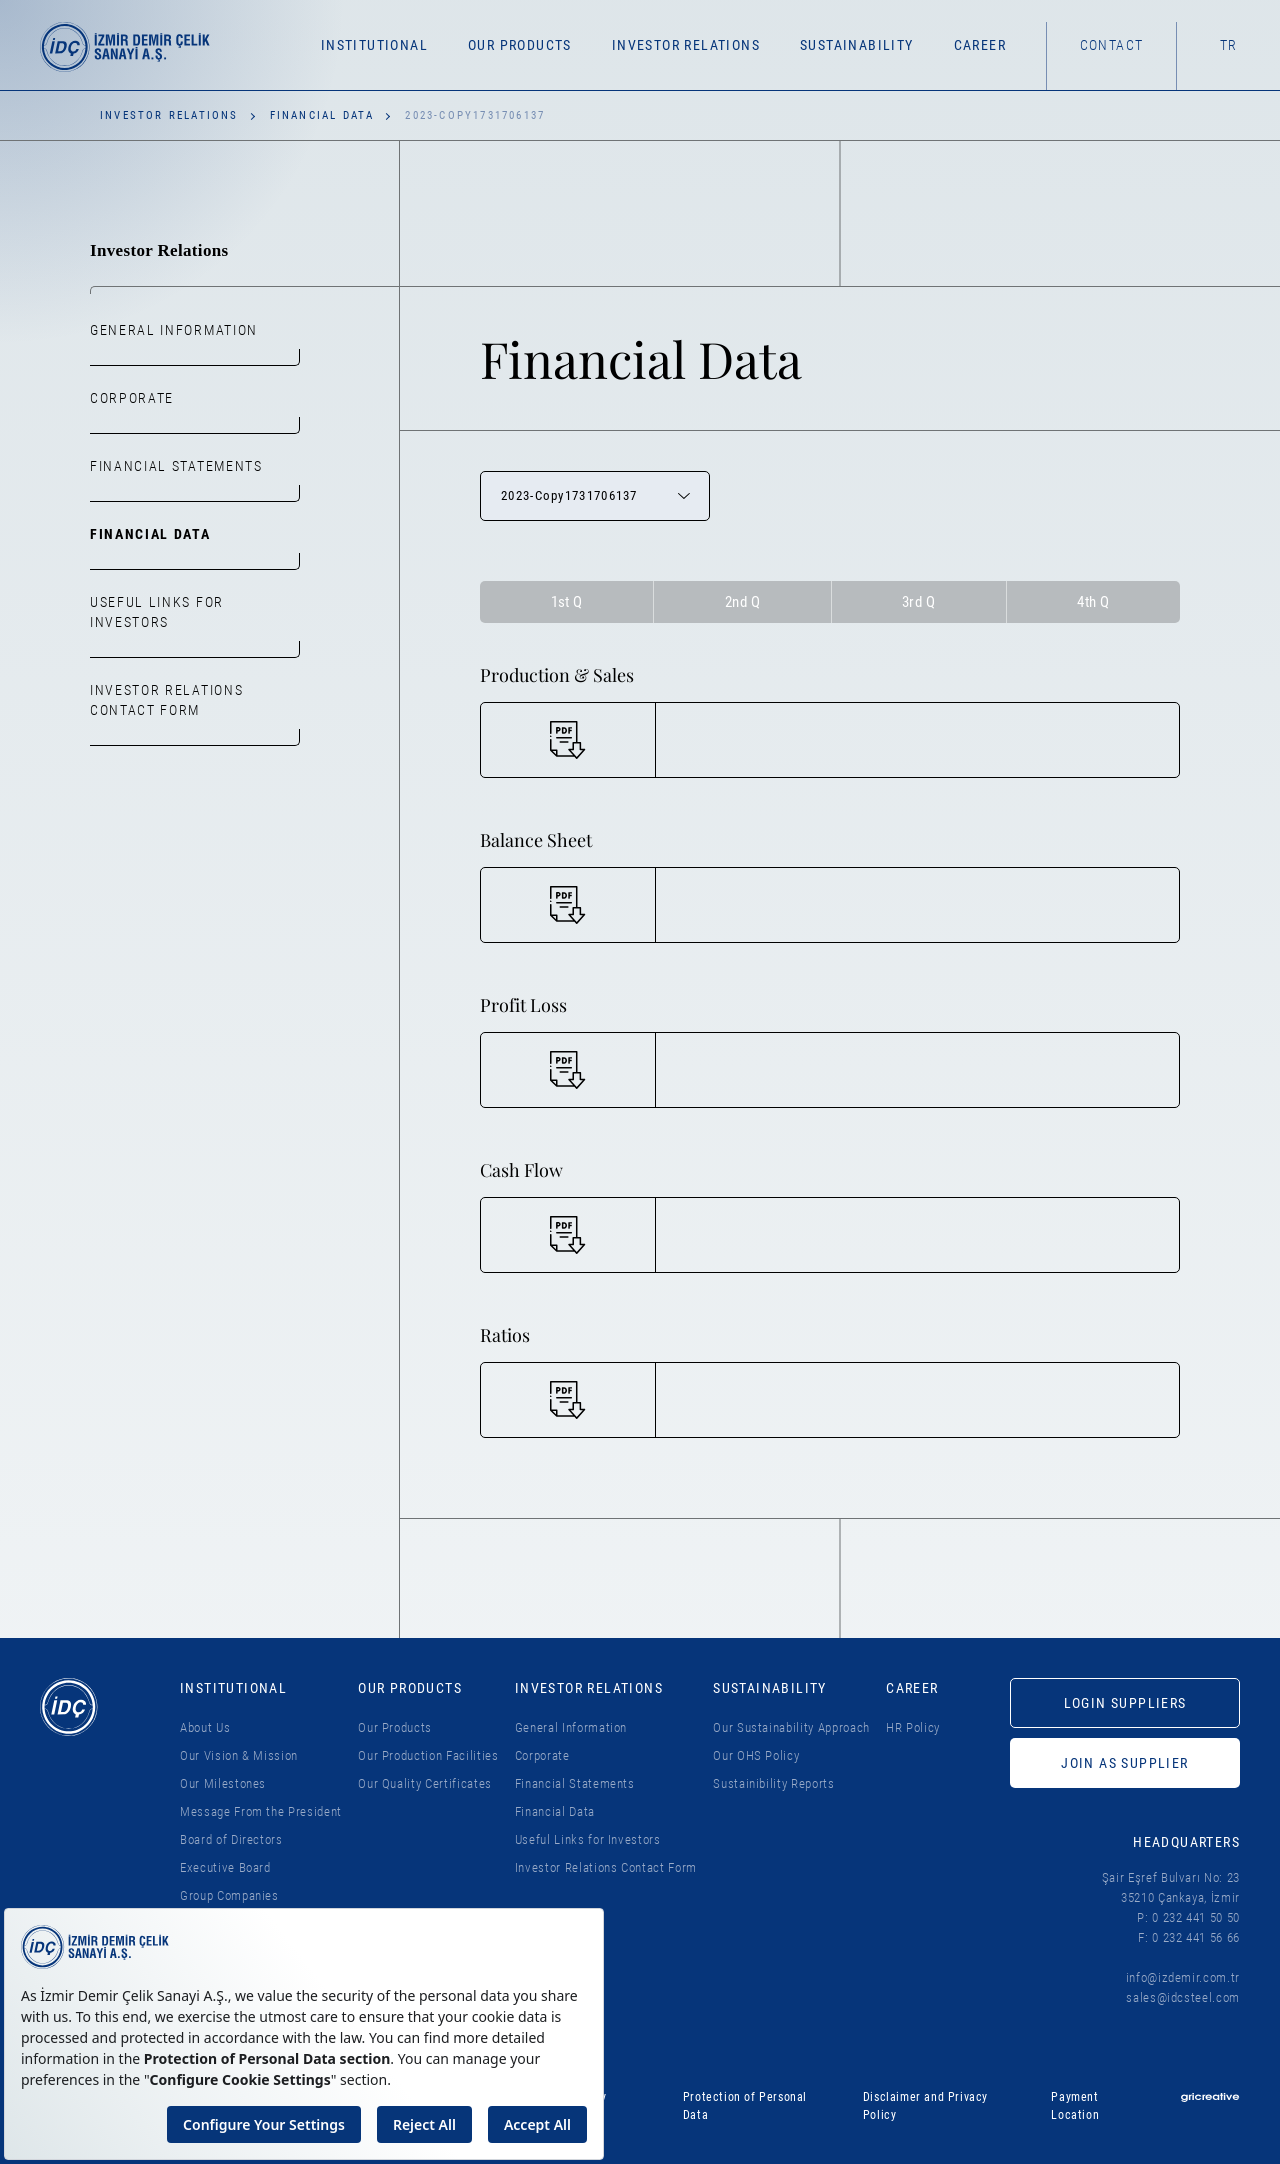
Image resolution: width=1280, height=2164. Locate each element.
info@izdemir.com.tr (1183, 1977)
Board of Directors (231, 1839)
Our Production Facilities (428, 1755)
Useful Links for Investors (157, 612)
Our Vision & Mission (239, 1755)
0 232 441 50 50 (1196, 1917)
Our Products (395, 1727)
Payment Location (1075, 2106)
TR (1229, 45)
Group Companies (229, 1895)
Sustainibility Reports (773, 1783)
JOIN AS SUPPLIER (1124, 1763)
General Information (174, 330)
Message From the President (261, 1811)
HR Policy (913, 1727)
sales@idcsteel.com (1183, 1997)
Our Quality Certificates (425, 1783)
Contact (1112, 45)
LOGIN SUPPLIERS (1125, 1703)
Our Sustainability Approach (791, 1727)
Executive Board (225, 1867)
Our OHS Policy (756, 1755)
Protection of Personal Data (745, 2106)
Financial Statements (176, 466)
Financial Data (322, 115)
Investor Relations (169, 115)
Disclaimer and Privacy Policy (925, 2106)
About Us (205, 1727)
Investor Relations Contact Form (166, 700)
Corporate (132, 398)
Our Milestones (223, 1783)
